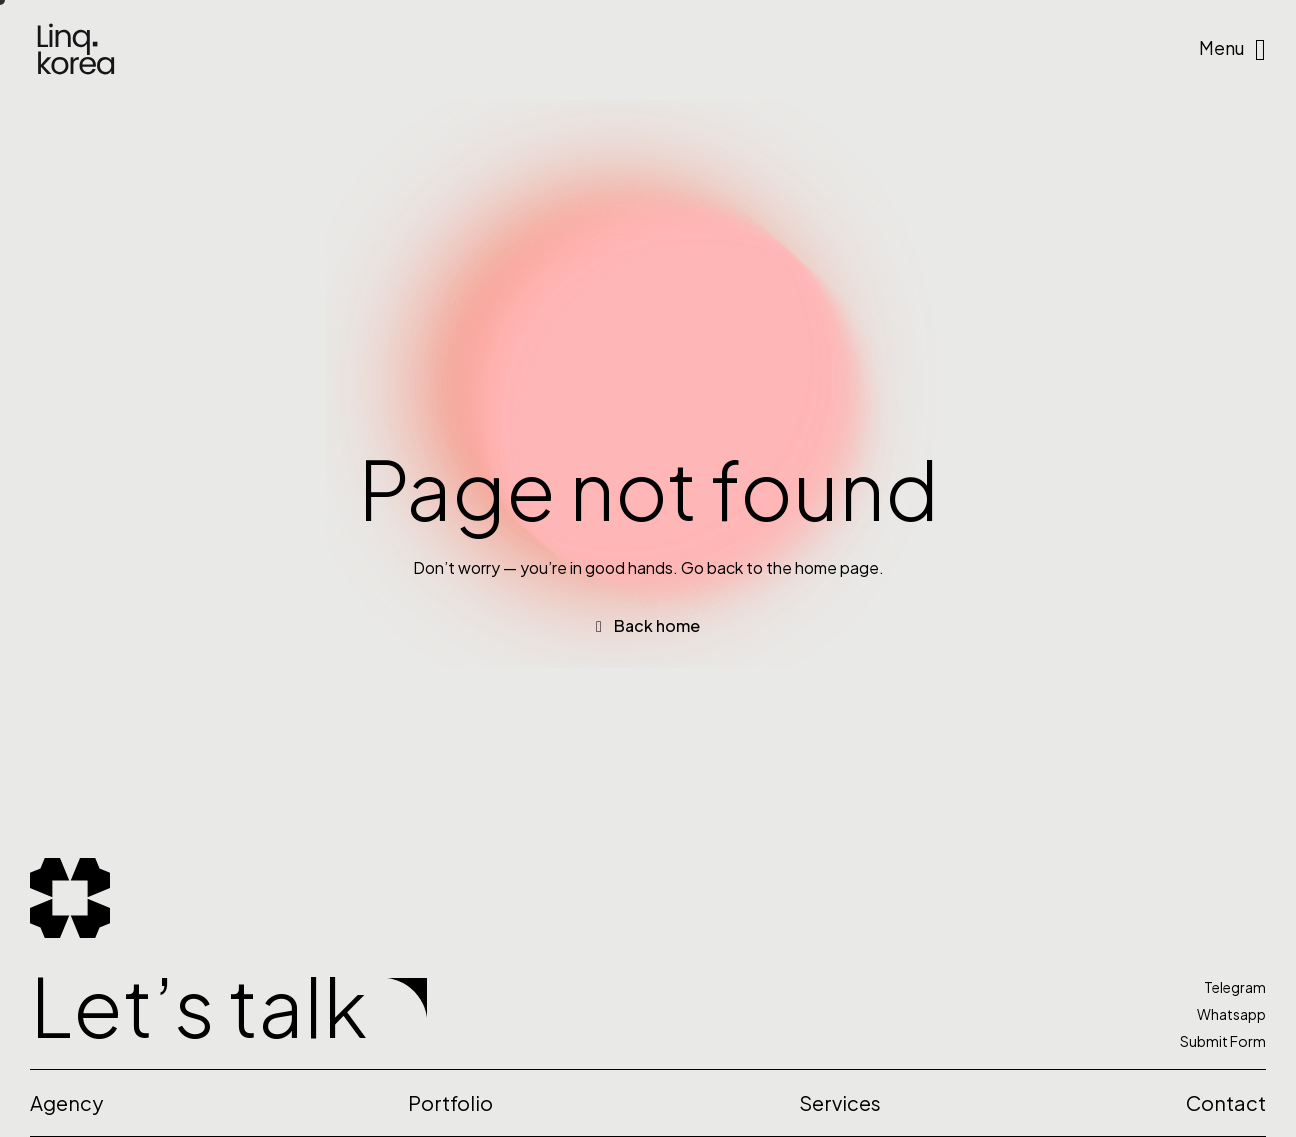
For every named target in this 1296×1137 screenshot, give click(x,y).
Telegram (1235, 987)
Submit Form (1223, 1041)
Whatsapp (1231, 1014)
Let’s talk (198, 1005)
